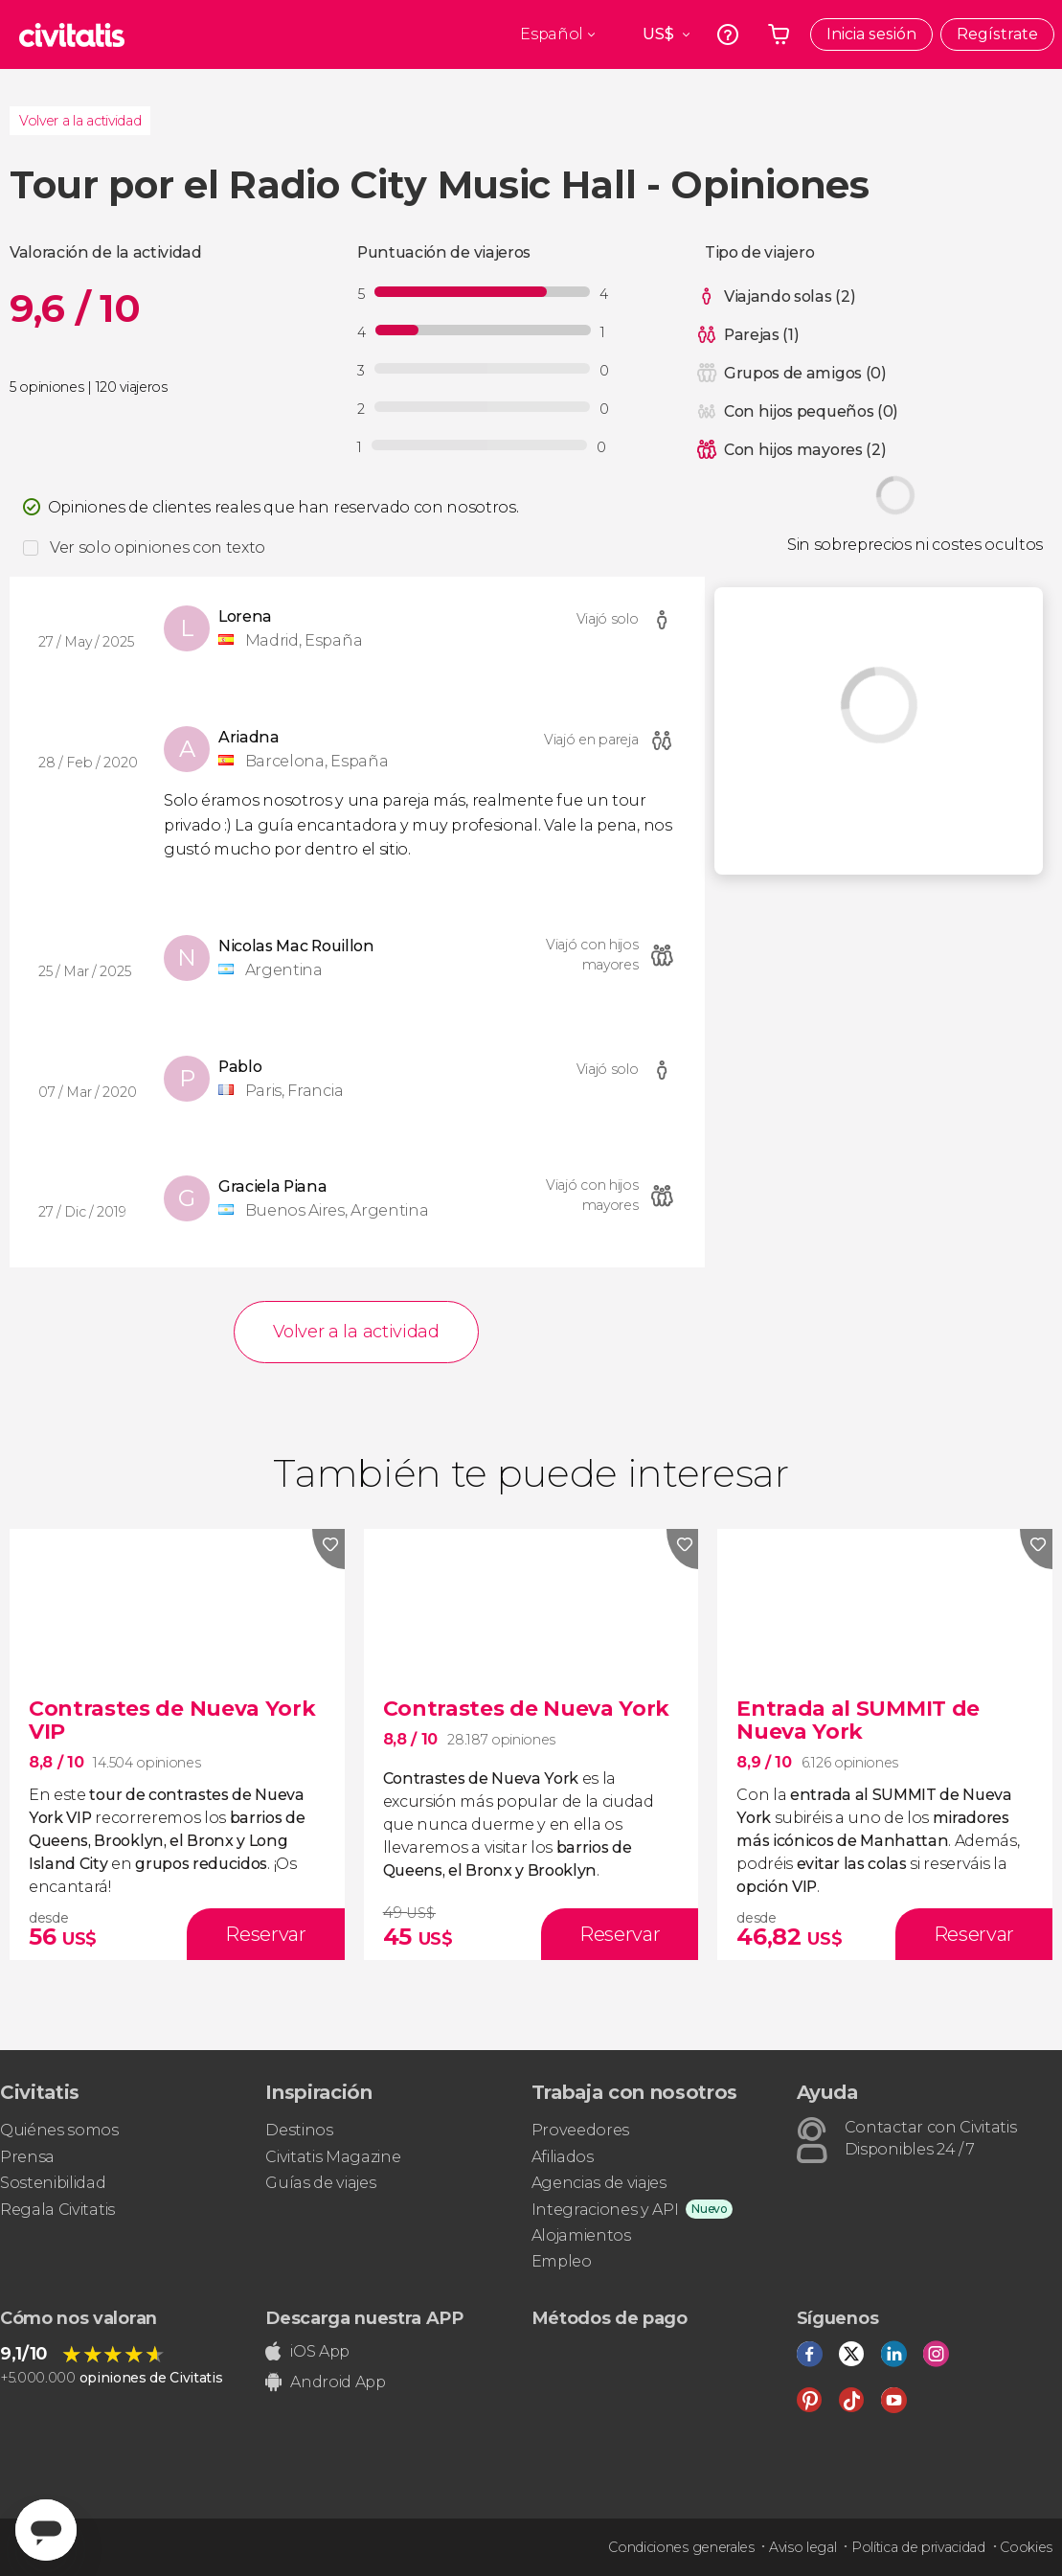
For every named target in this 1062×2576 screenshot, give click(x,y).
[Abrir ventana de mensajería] (46, 2530)
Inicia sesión (871, 34)
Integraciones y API (605, 2209)
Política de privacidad (918, 2547)
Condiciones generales (681, 2547)
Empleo (561, 2261)
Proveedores (580, 2130)
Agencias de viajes (599, 2183)
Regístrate (997, 34)
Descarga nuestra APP (364, 2318)
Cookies (1026, 2547)
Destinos (298, 2130)
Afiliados (562, 2157)
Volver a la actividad (80, 120)
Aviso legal (802, 2547)
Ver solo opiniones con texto (157, 547)
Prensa (27, 2157)
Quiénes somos (59, 2130)
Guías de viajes (320, 2183)
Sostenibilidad (53, 2183)
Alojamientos (581, 2235)
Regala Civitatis (57, 2209)
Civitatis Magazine (332, 2157)
